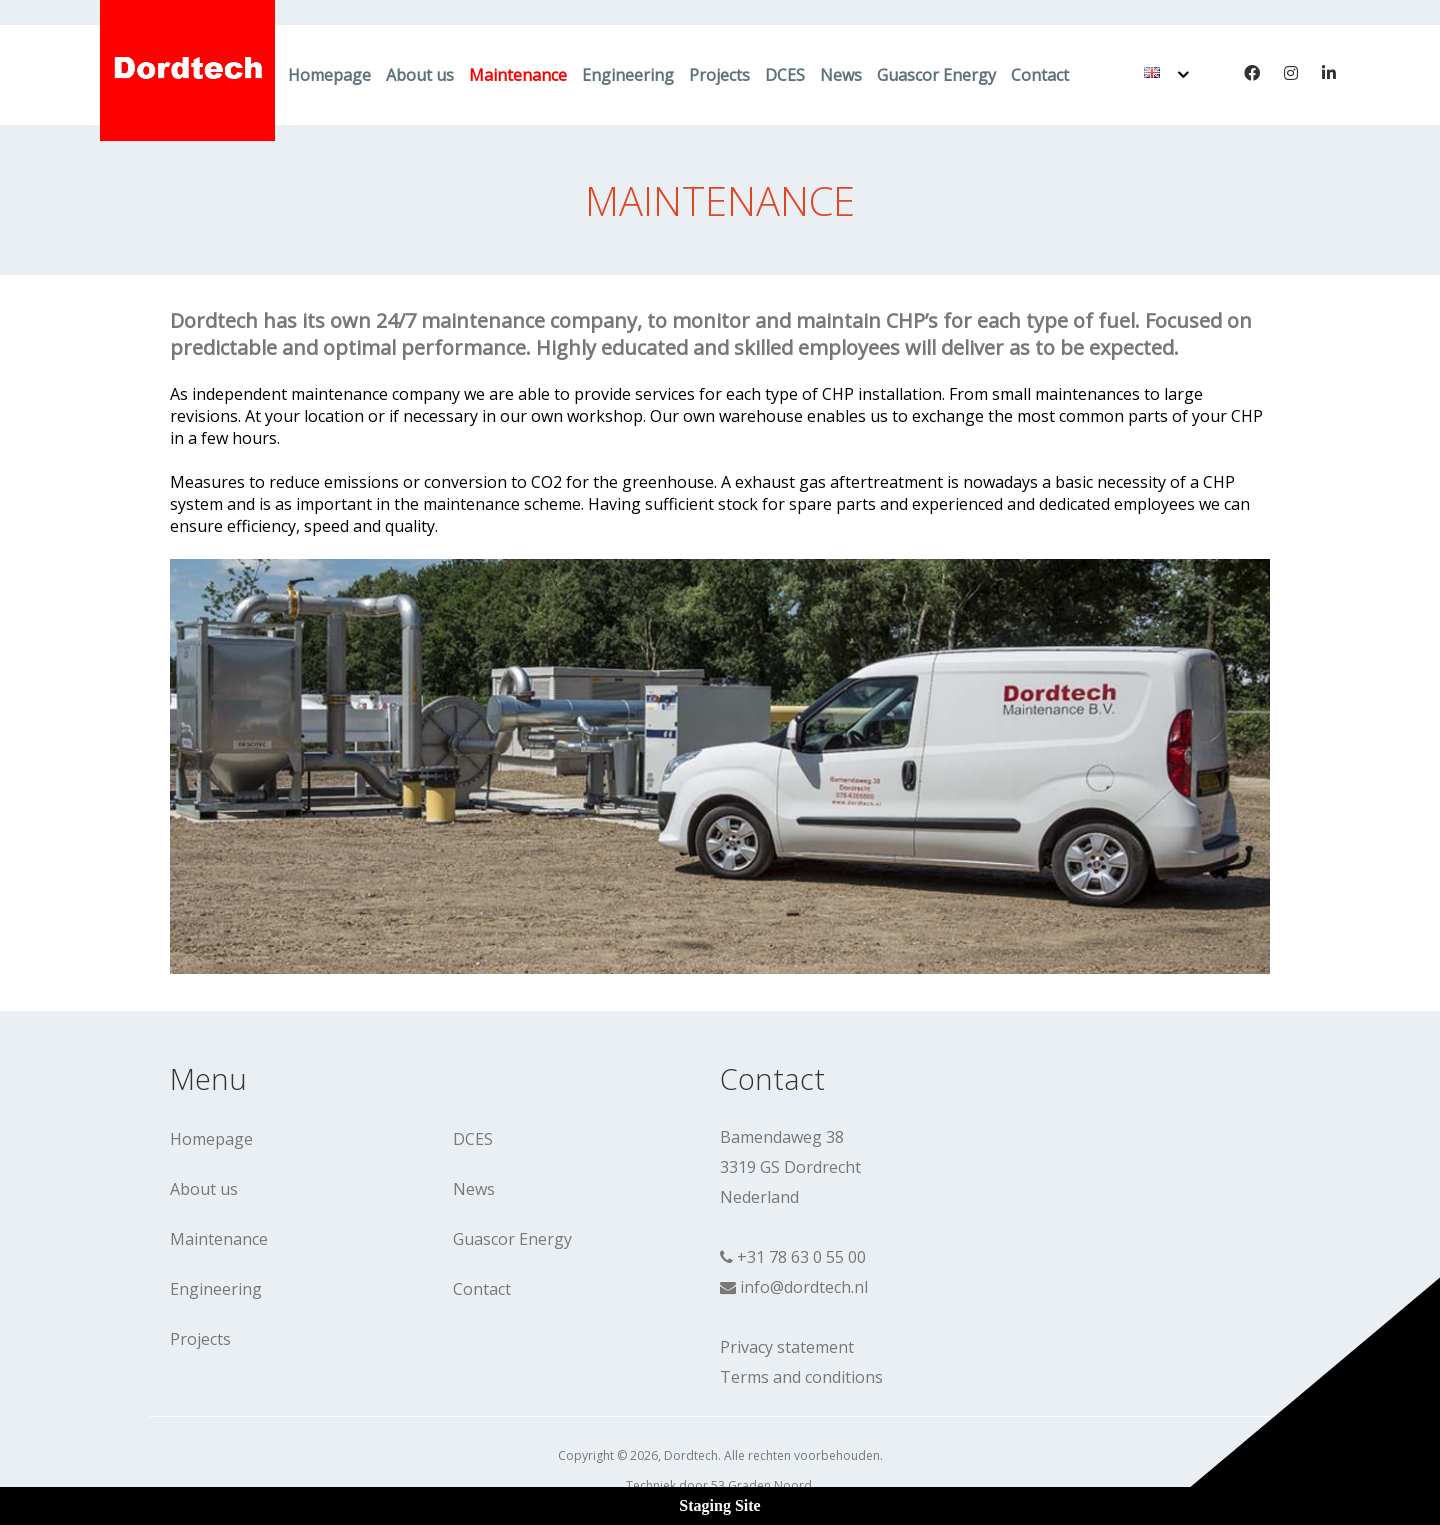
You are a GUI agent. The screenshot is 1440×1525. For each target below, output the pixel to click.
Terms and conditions (801, 1377)
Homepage (329, 75)
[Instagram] (1291, 73)
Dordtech (691, 1455)
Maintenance (518, 75)
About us (420, 75)
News (841, 75)
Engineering (628, 75)
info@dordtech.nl (804, 1287)
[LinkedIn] (1329, 73)
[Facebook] (1252, 73)
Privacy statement (787, 1347)
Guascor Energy (936, 75)
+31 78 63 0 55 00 (801, 1257)
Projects (719, 75)
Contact (1040, 75)
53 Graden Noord (761, 1485)
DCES (785, 75)
